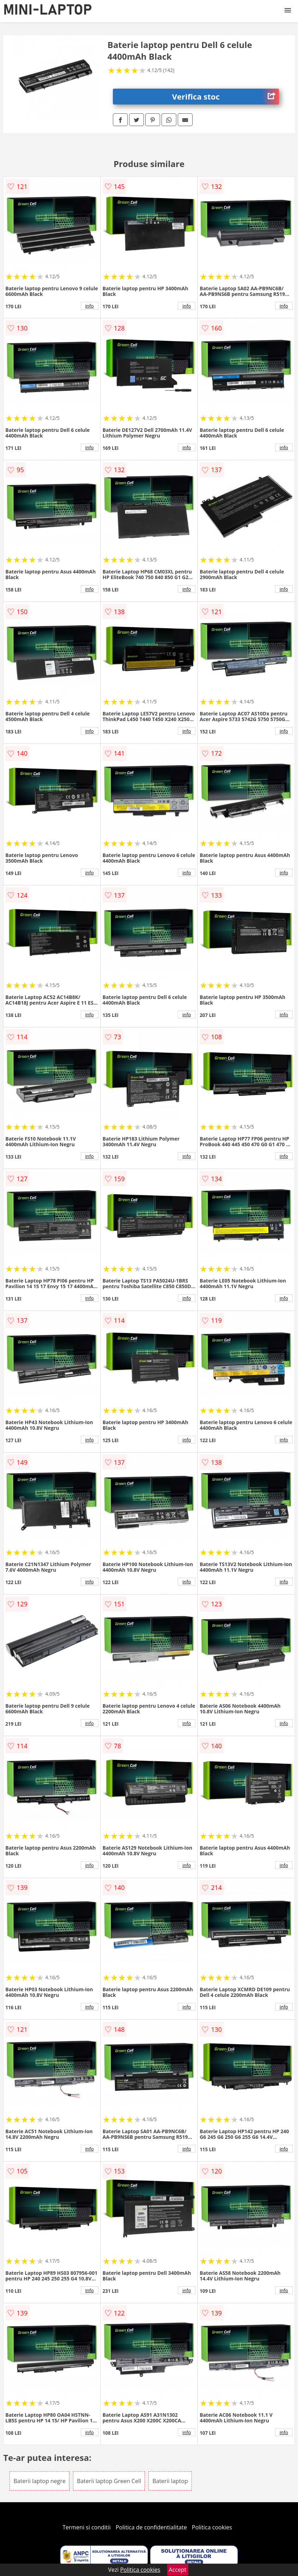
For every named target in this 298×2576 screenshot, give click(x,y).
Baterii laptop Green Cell (109, 2481)
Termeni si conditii (86, 2527)
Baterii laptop (170, 2481)
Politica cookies (212, 2527)
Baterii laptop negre (39, 2481)
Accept (178, 2570)
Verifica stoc (225, 97)
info (89, 306)
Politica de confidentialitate (151, 2527)
